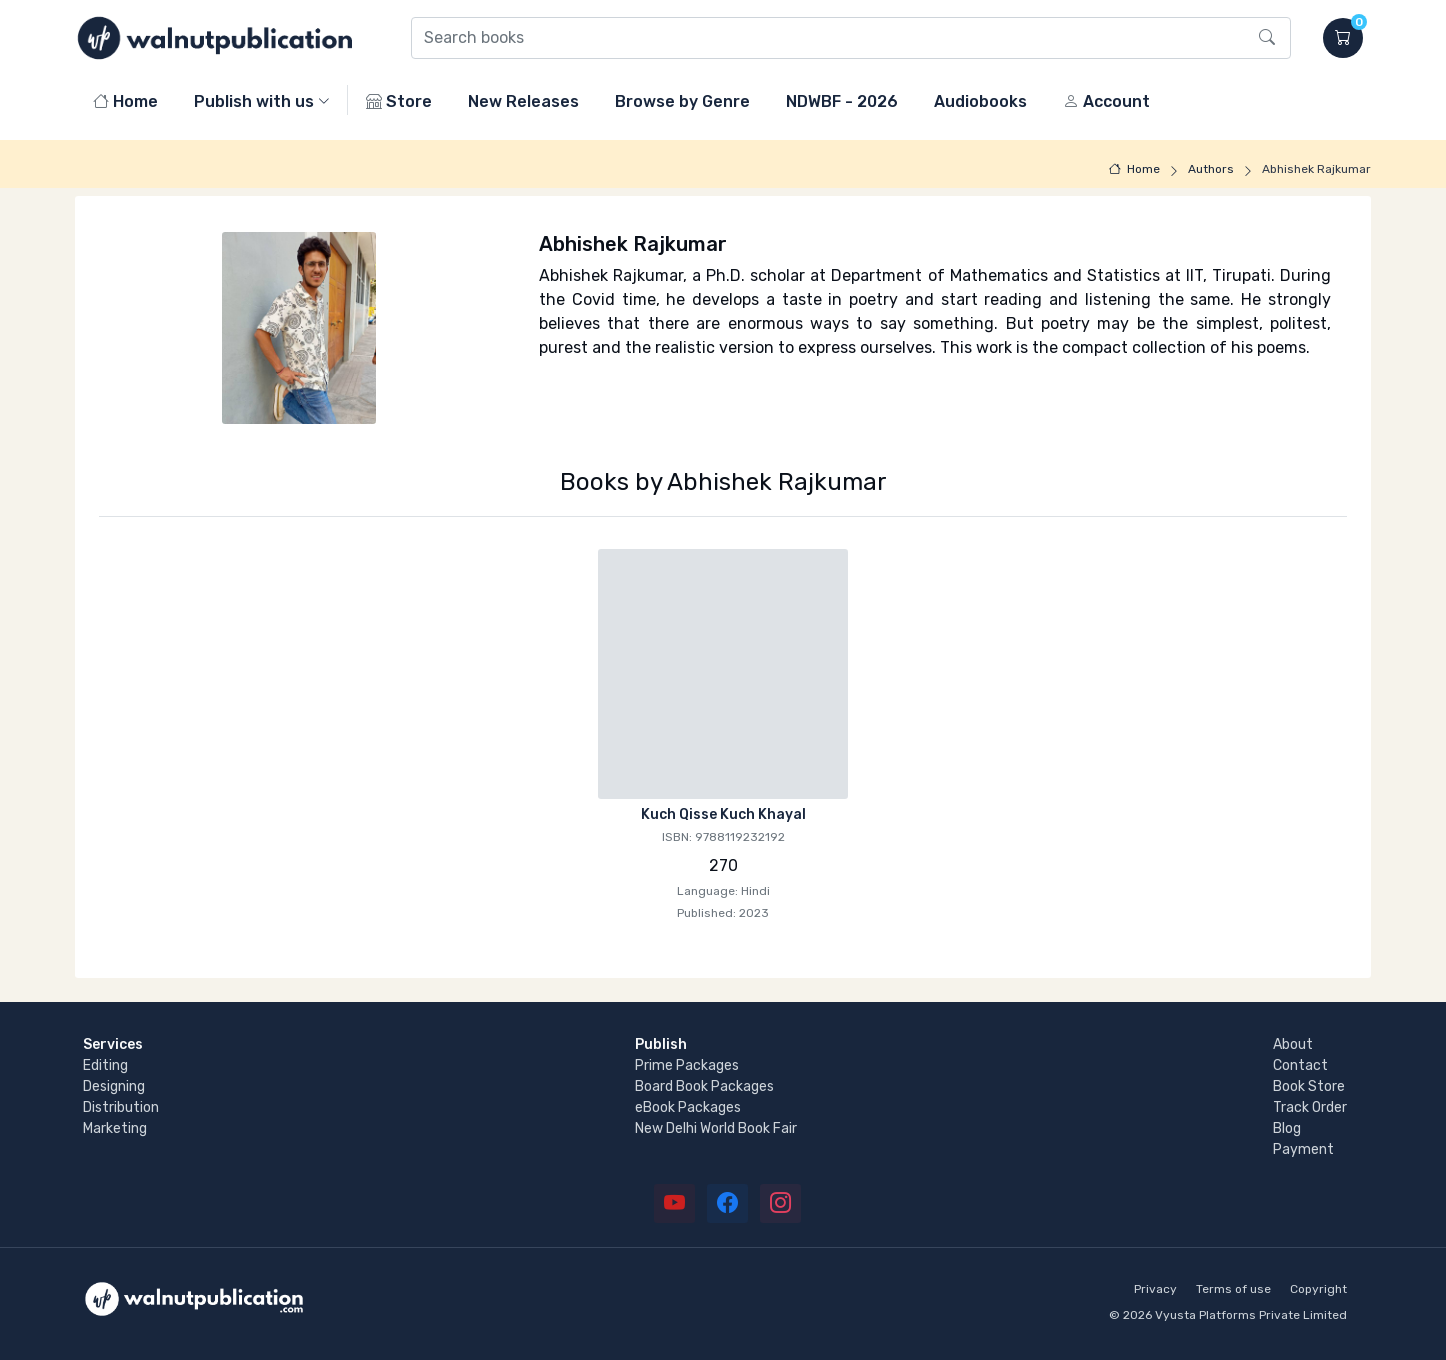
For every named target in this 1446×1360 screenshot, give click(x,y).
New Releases (523, 101)
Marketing (115, 1128)
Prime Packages (687, 1065)
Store (399, 101)
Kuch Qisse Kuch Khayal (723, 814)
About (1293, 1044)
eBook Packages (688, 1107)
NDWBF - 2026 (842, 101)
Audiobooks (980, 101)
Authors (1211, 169)
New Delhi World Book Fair (716, 1128)
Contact (1300, 1065)
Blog (1287, 1128)
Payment (1303, 1149)
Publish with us (254, 101)
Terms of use (1233, 1289)
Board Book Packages (704, 1086)
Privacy (1155, 1289)
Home (125, 101)
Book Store (1309, 1086)
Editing (105, 1065)
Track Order (1310, 1107)
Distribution (121, 1107)
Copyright (1318, 1289)
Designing (114, 1086)
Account (1106, 101)
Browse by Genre (682, 101)
